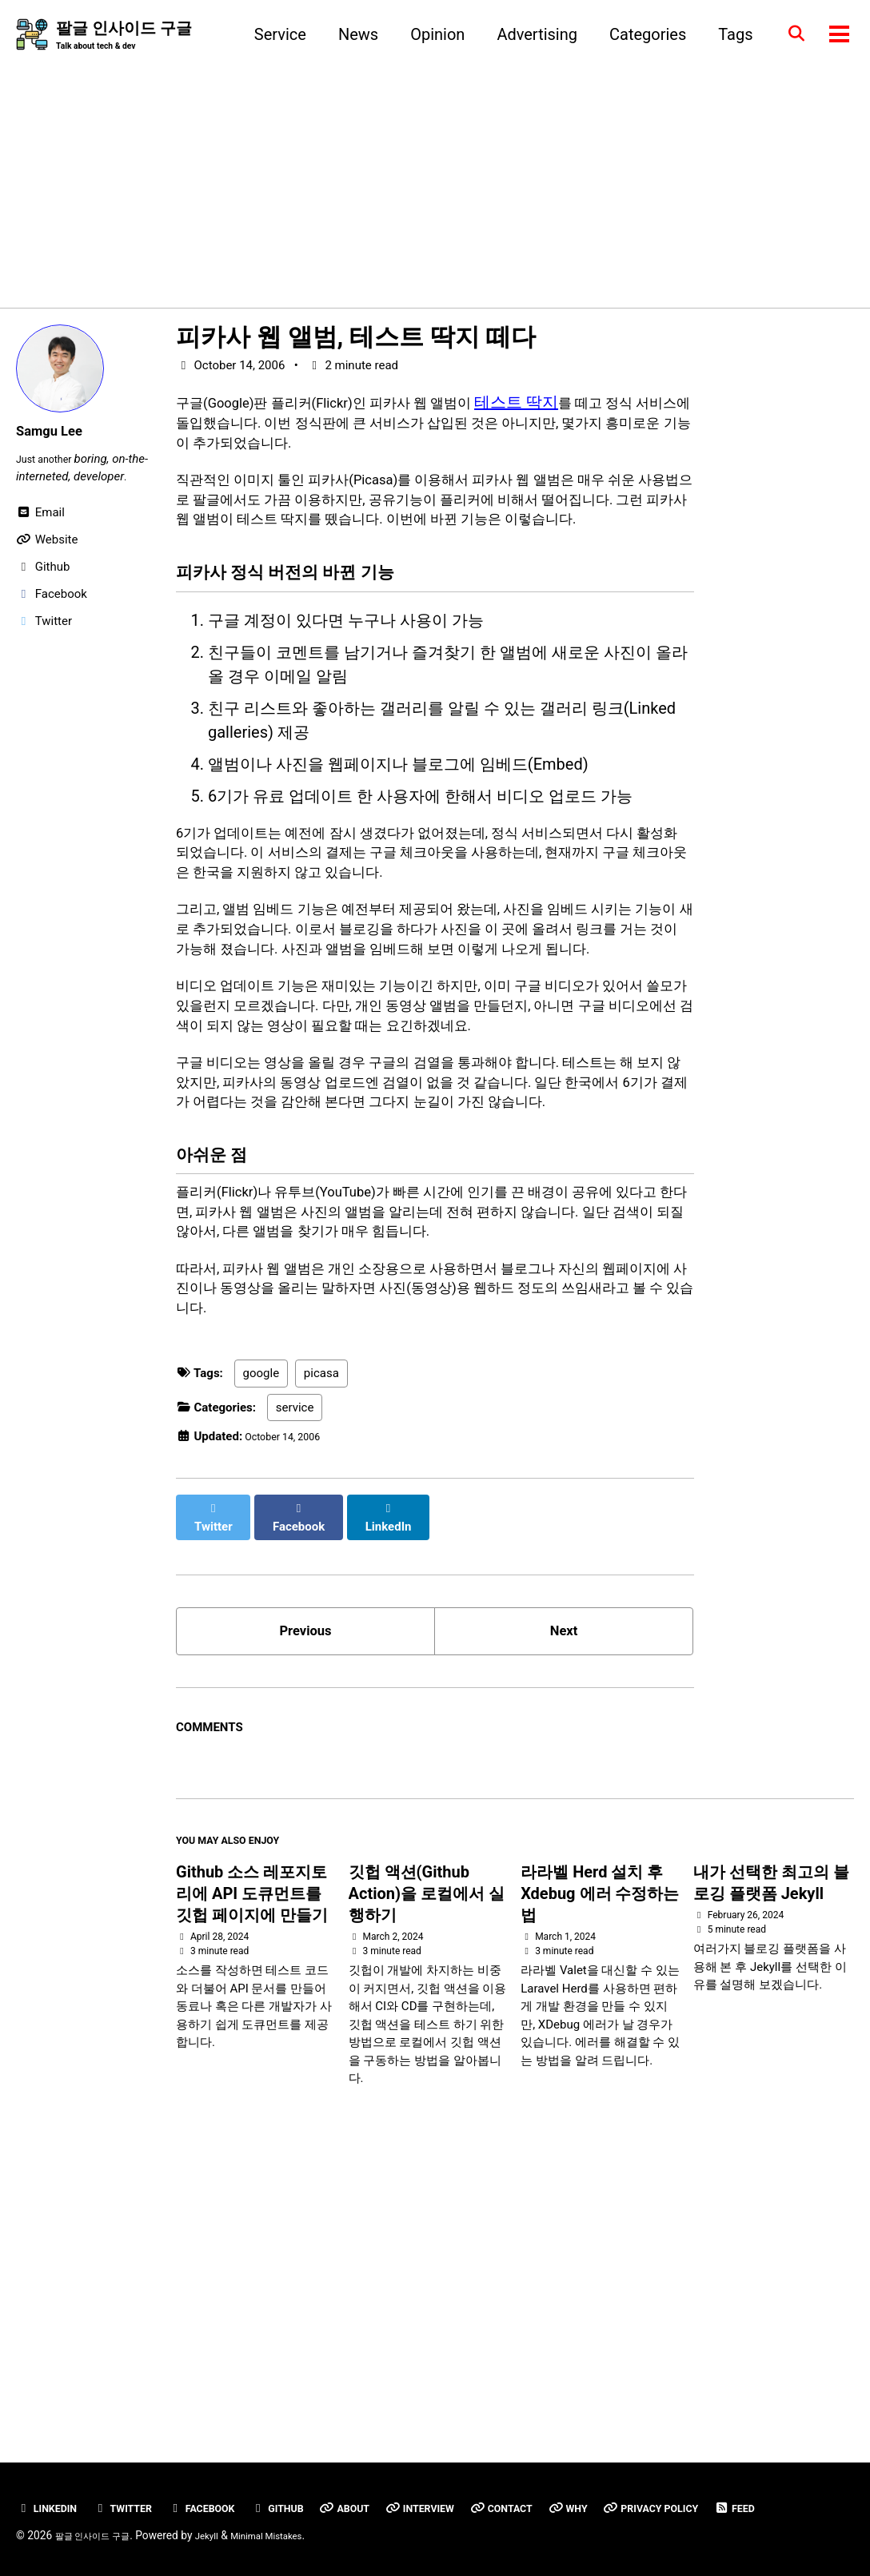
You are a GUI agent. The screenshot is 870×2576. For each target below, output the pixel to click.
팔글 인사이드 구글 (124, 36)
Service (270, 35)
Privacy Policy (732, 2475)
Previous (305, 1864)
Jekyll (229, 2535)
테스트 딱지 (573, 404)
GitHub (311, 2475)
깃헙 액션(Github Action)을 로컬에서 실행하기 (427, 2139)
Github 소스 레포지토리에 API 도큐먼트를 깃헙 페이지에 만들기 (252, 2139)
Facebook (226, 2475)
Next (564, 1864)
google (261, 1617)
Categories (637, 35)
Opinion (428, 35)
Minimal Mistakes (298, 2535)
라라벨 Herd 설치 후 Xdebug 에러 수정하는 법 (600, 2139)
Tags (725, 35)
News (348, 35)
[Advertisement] (435, 175)
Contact (563, 2475)
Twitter (136, 2475)
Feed (43, 2508)
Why (637, 2475)
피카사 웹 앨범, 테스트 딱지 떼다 (356, 340)
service (295, 1651)
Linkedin (51, 2475)
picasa (321, 1617)
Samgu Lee (56, 433)
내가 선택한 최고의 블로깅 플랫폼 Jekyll (771, 2128)
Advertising (527, 35)
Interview (471, 2475)
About (386, 2475)
